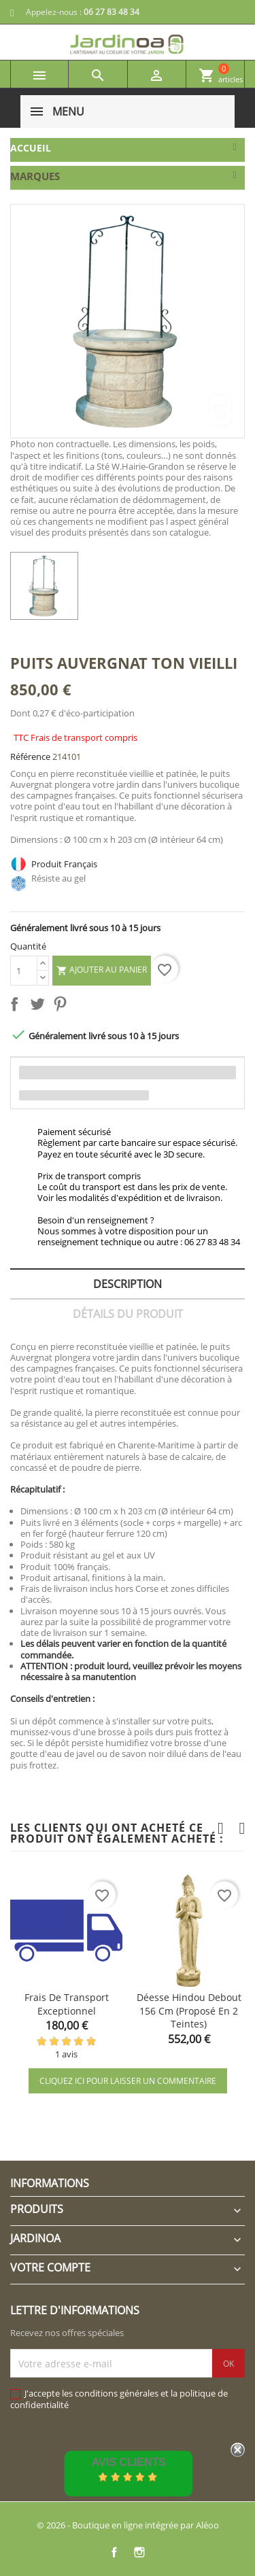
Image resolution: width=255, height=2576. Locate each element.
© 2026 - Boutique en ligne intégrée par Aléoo (128, 2525)
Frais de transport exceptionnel (66, 2004)
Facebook (114, 2552)
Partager (17, 1006)
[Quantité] (23, 971)
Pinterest (62, 1006)
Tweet (40, 1006)
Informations (49, 2183)
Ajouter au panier (101, 970)
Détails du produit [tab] (128, 1313)
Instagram (140, 2552)
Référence (30, 756)
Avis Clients (129, 2462)
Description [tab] (127, 1283)
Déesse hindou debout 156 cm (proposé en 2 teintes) (189, 2011)
